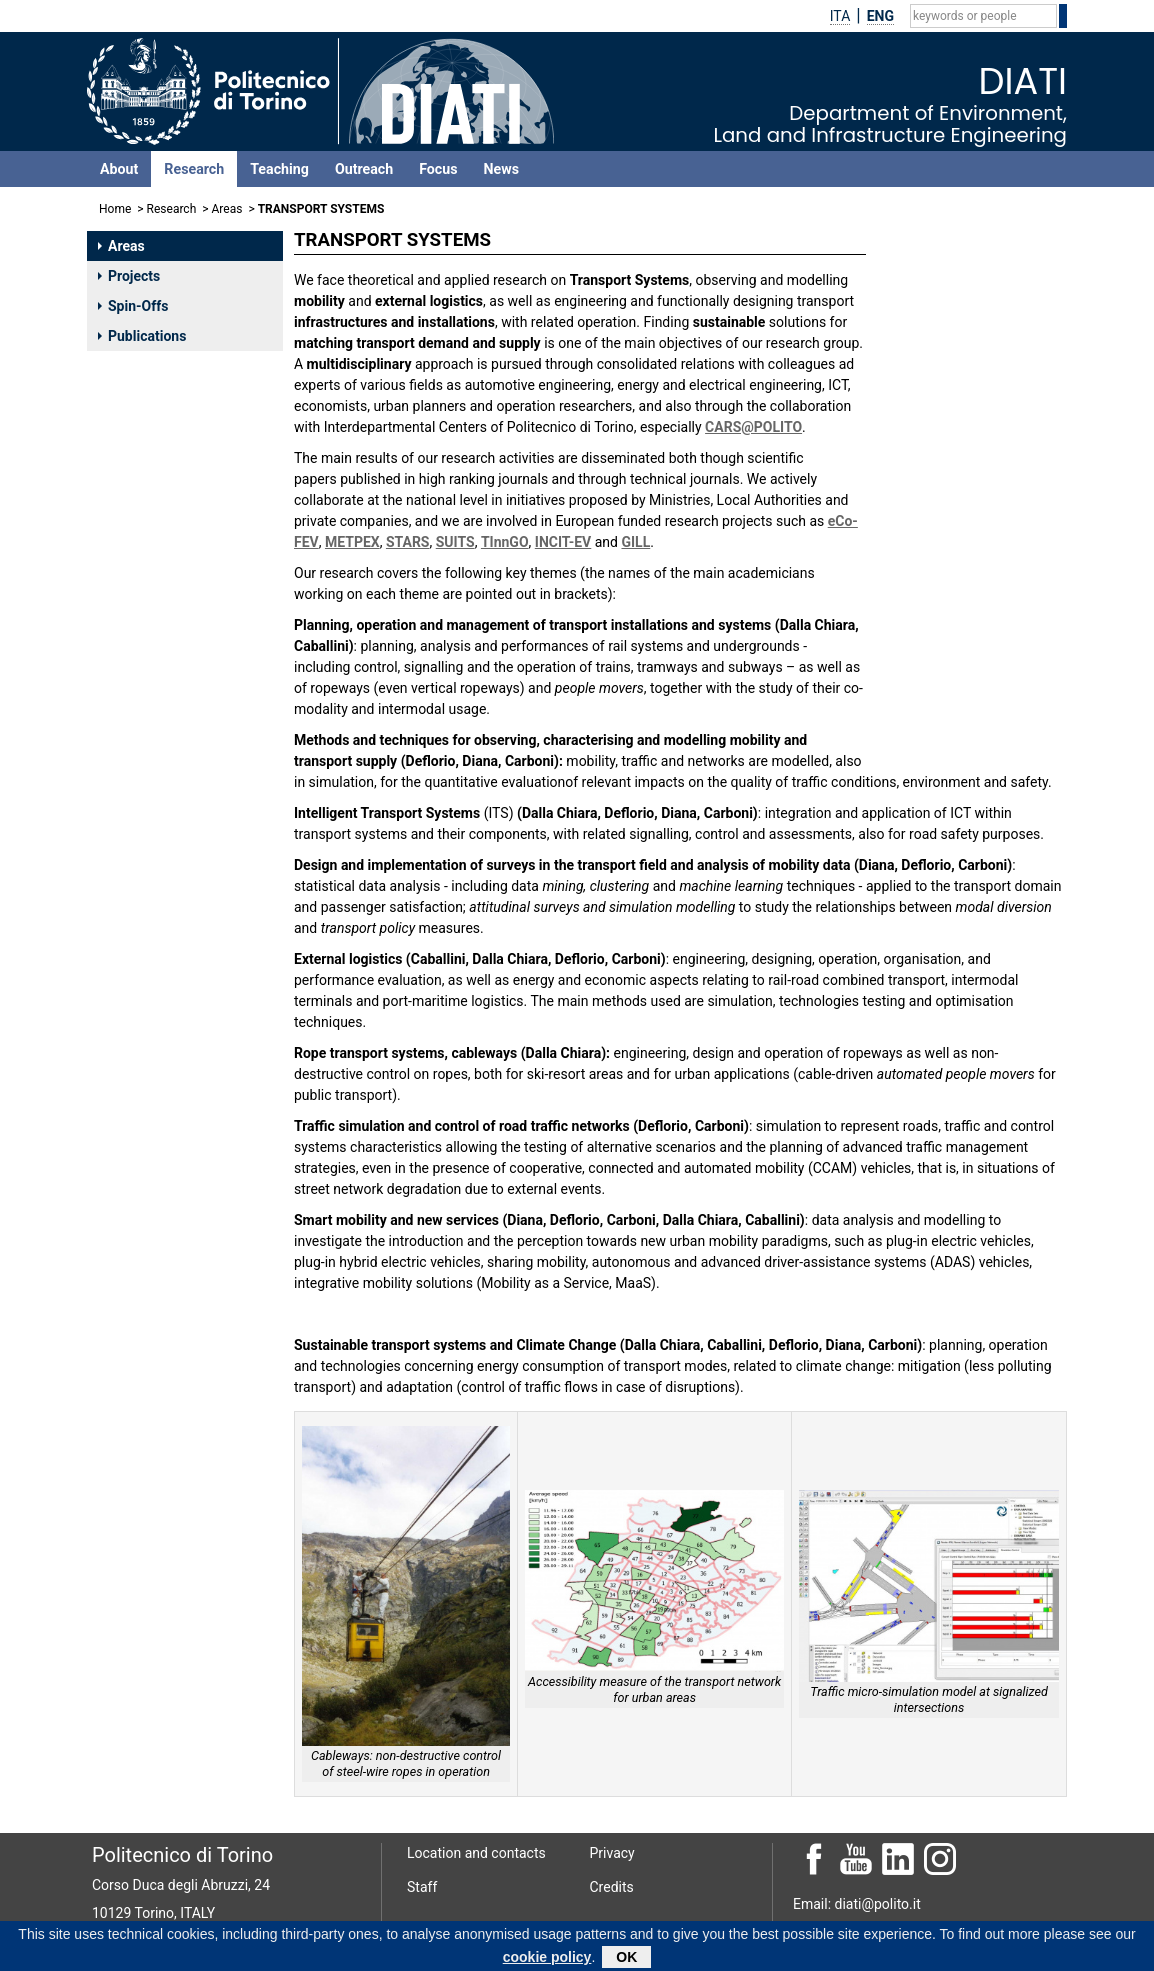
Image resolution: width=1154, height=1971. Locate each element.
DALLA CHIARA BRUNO (964, 592)
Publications (142, 336)
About (119, 169)
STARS (408, 542)
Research (194, 169)
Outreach (364, 169)
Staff (422, 1887)
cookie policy (547, 1958)
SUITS (455, 542)
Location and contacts (476, 1853)
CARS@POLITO (753, 427)
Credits (612, 1887)
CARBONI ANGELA (950, 565)
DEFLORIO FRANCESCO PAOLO (965, 628)
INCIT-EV (563, 542)
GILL (635, 542)
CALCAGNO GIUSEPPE (962, 726)
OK (626, 1958)
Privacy (612, 1853)
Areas (227, 209)
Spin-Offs (133, 306)
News (501, 169)
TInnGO (505, 542)
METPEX (352, 542)
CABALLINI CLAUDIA (956, 539)
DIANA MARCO (939, 666)
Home (115, 209)
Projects (129, 276)
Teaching (279, 169)
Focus (438, 169)
